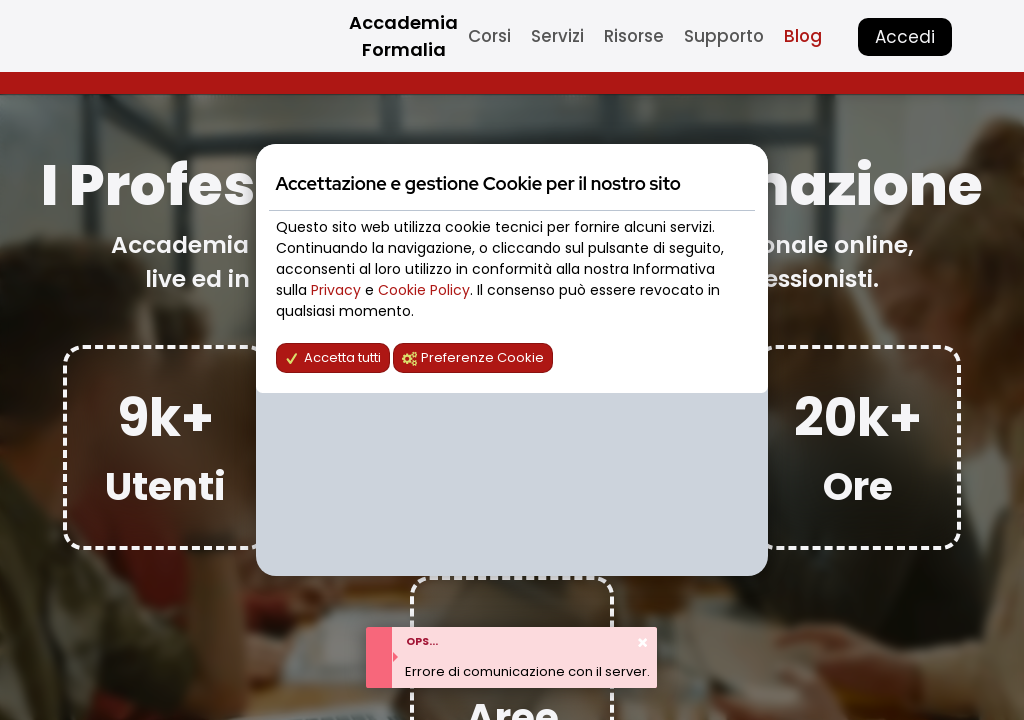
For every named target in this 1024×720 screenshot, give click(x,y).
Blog (803, 36)
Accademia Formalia (403, 36)
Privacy (338, 290)
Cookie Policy (424, 290)
